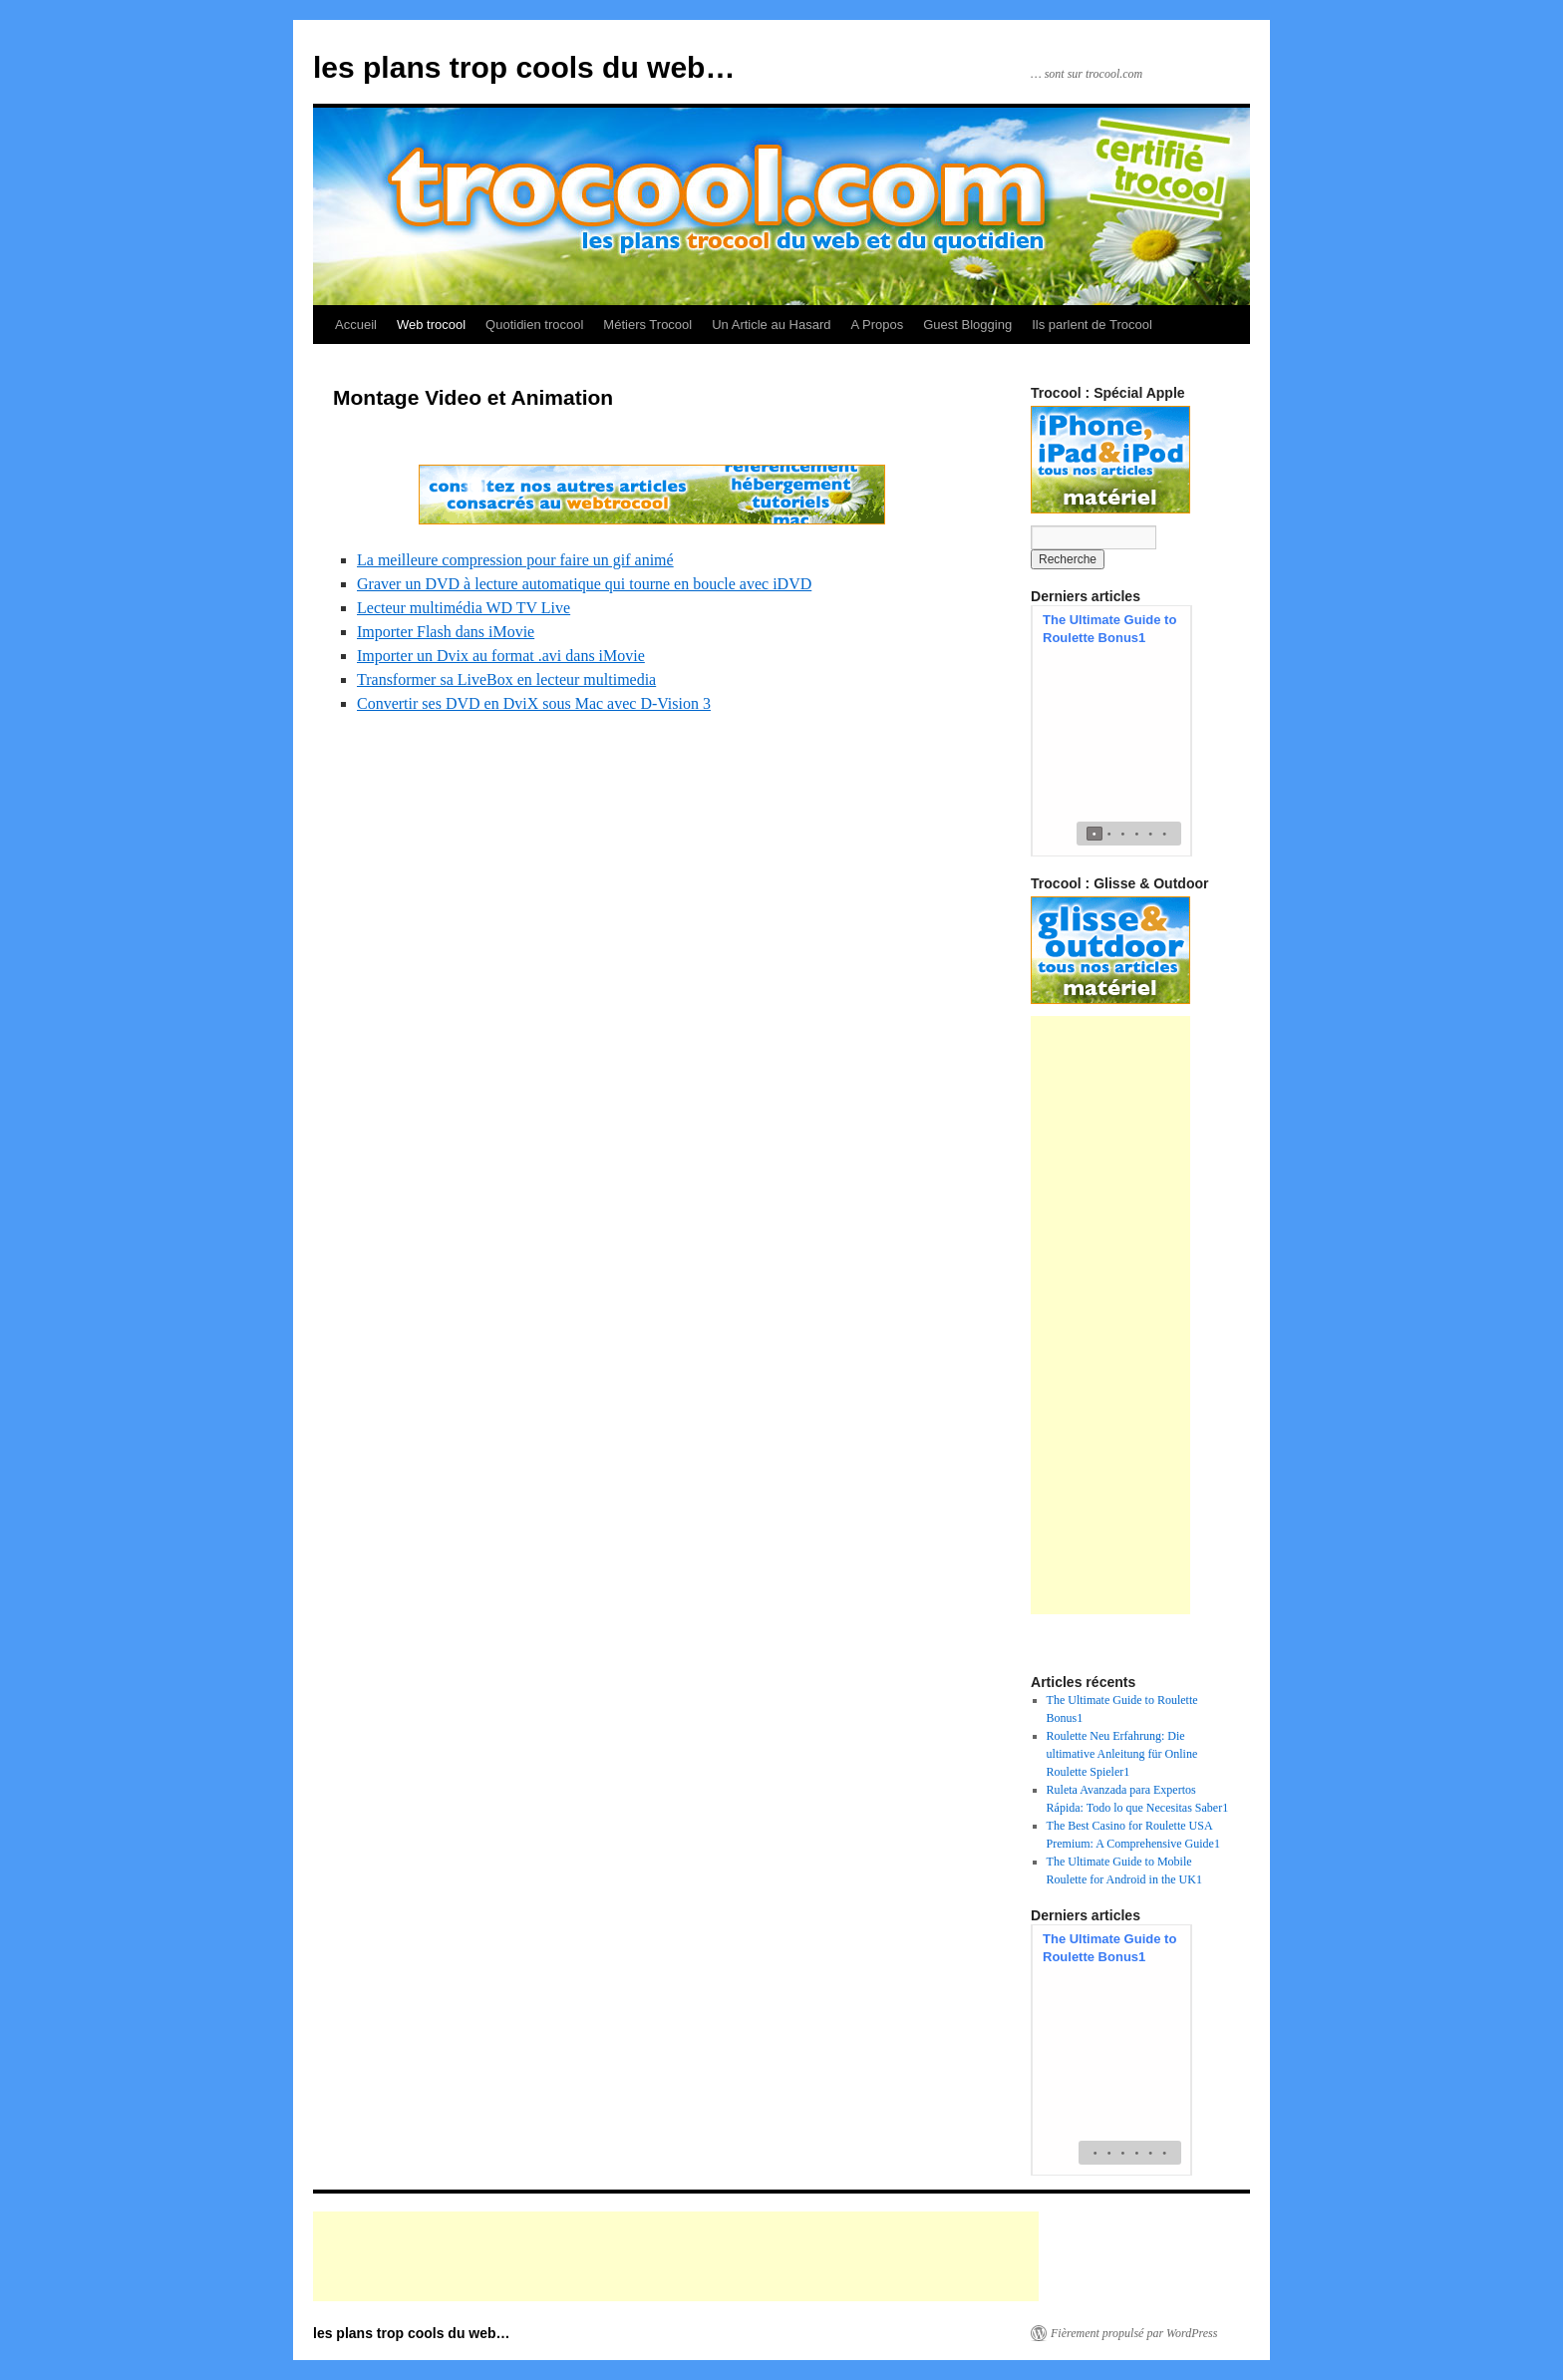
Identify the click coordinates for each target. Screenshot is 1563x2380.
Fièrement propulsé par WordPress (1134, 2333)
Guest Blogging (967, 324)
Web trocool (431, 324)
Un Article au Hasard (771, 324)
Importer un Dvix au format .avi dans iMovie (501, 655)
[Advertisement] (1110, 1315)
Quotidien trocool (534, 324)
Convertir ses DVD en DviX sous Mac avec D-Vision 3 (534, 703)
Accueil (356, 324)
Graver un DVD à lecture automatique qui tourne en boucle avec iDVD (584, 583)
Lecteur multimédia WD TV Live (463, 607)
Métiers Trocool (647, 324)
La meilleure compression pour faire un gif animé (515, 559)
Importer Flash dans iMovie (445, 631)
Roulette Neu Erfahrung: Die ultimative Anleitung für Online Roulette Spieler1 (1122, 1754)
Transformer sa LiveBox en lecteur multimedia (506, 679)
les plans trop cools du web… (524, 67)
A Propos (876, 324)
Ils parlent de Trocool (1092, 324)
